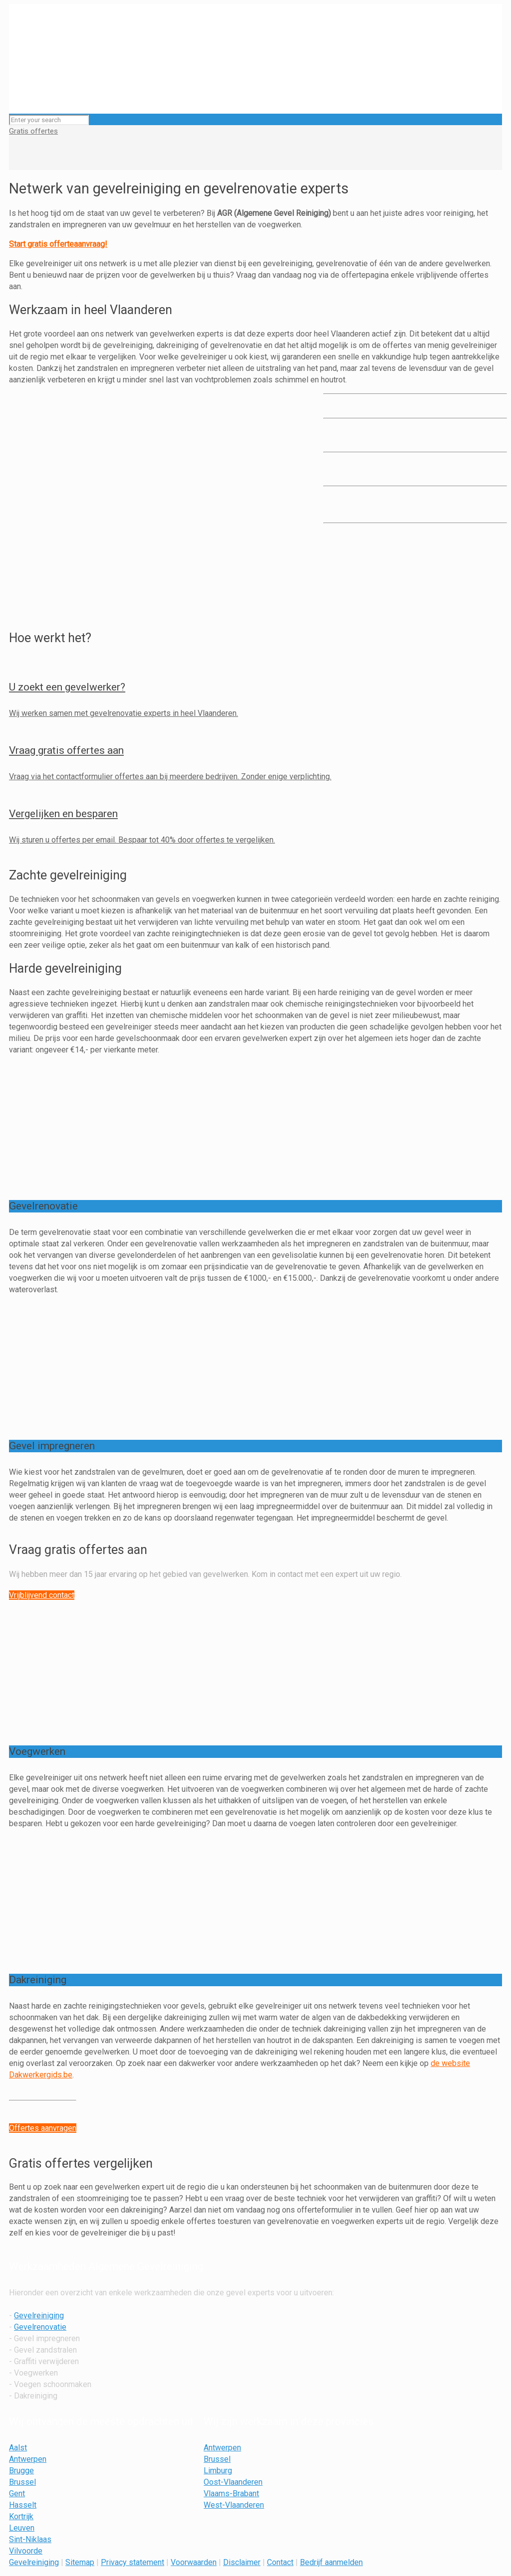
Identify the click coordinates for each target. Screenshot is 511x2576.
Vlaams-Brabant (231, 2493)
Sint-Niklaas (30, 2539)
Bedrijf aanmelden (331, 2562)
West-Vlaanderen (234, 2505)
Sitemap (79, 2562)
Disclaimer (241, 2562)
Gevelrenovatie (40, 2327)
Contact (280, 2562)
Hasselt (22, 2505)
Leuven (21, 2528)
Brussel (22, 2482)
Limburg (218, 2470)
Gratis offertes (33, 131)
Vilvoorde (25, 2551)
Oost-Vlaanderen (233, 2482)
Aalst (18, 2447)
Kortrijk (21, 2516)
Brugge (21, 2470)
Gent (17, 2493)
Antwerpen (27, 2459)
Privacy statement (132, 2562)
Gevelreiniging (39, 2315)
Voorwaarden (194, 2562)
